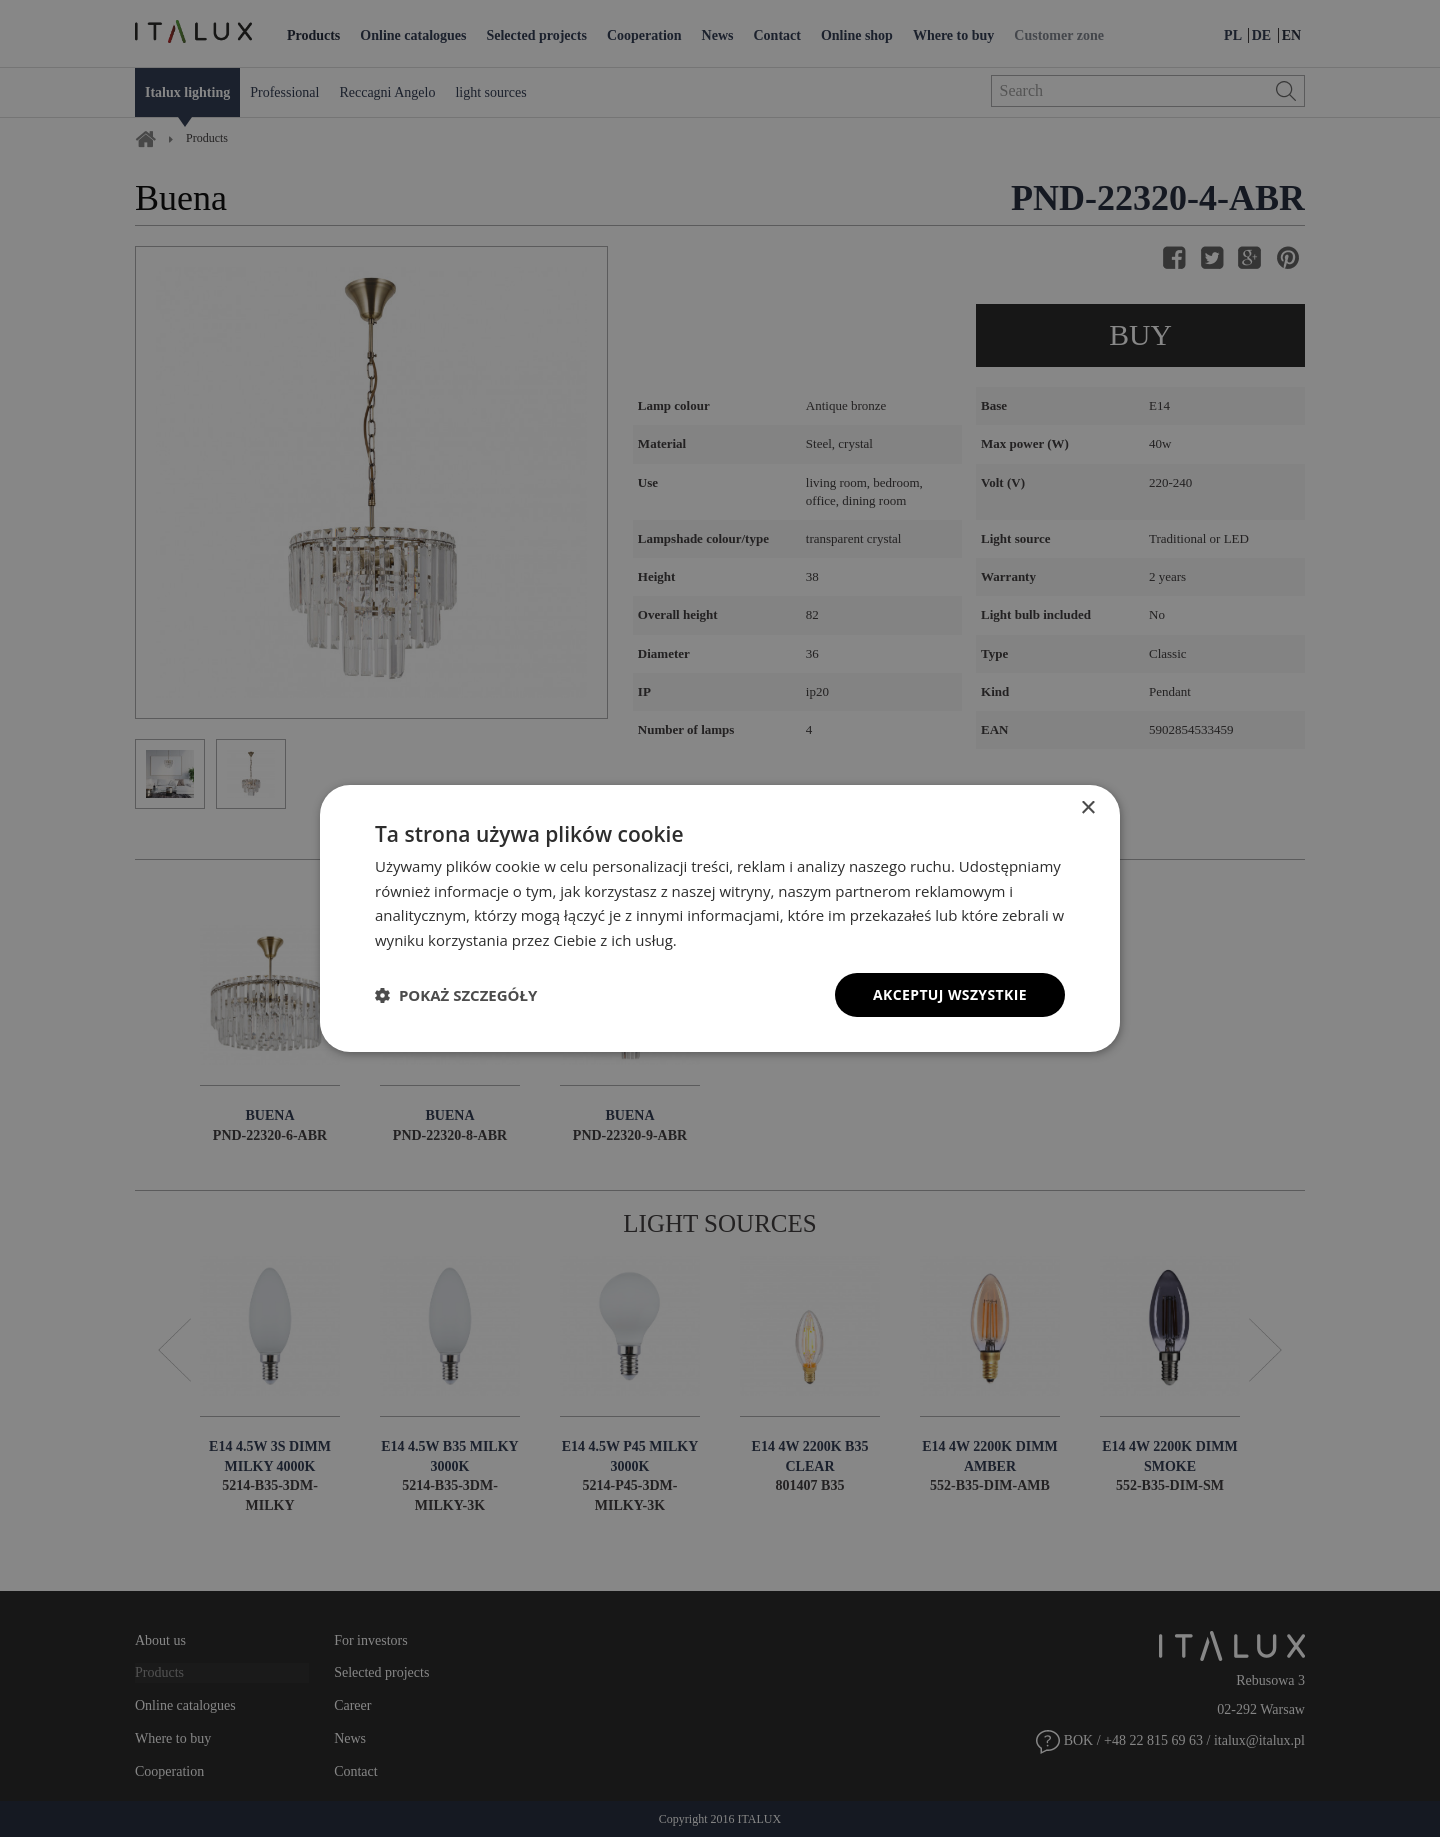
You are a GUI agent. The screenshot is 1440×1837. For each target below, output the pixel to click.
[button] (456, 995)
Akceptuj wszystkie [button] (950, 994)
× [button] (1087, 807)
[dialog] (720, 918)
